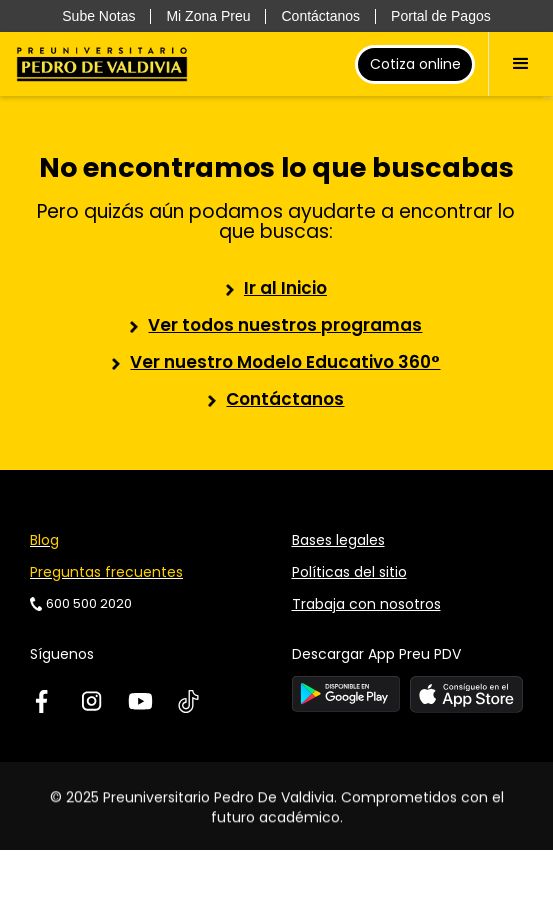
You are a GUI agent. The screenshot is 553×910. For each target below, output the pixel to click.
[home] (102, 64)
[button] (520, 64)
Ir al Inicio (285, 288)
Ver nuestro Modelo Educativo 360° (285, 362)
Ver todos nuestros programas (285, 325)
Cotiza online (415, 64)
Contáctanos (285, 399)
